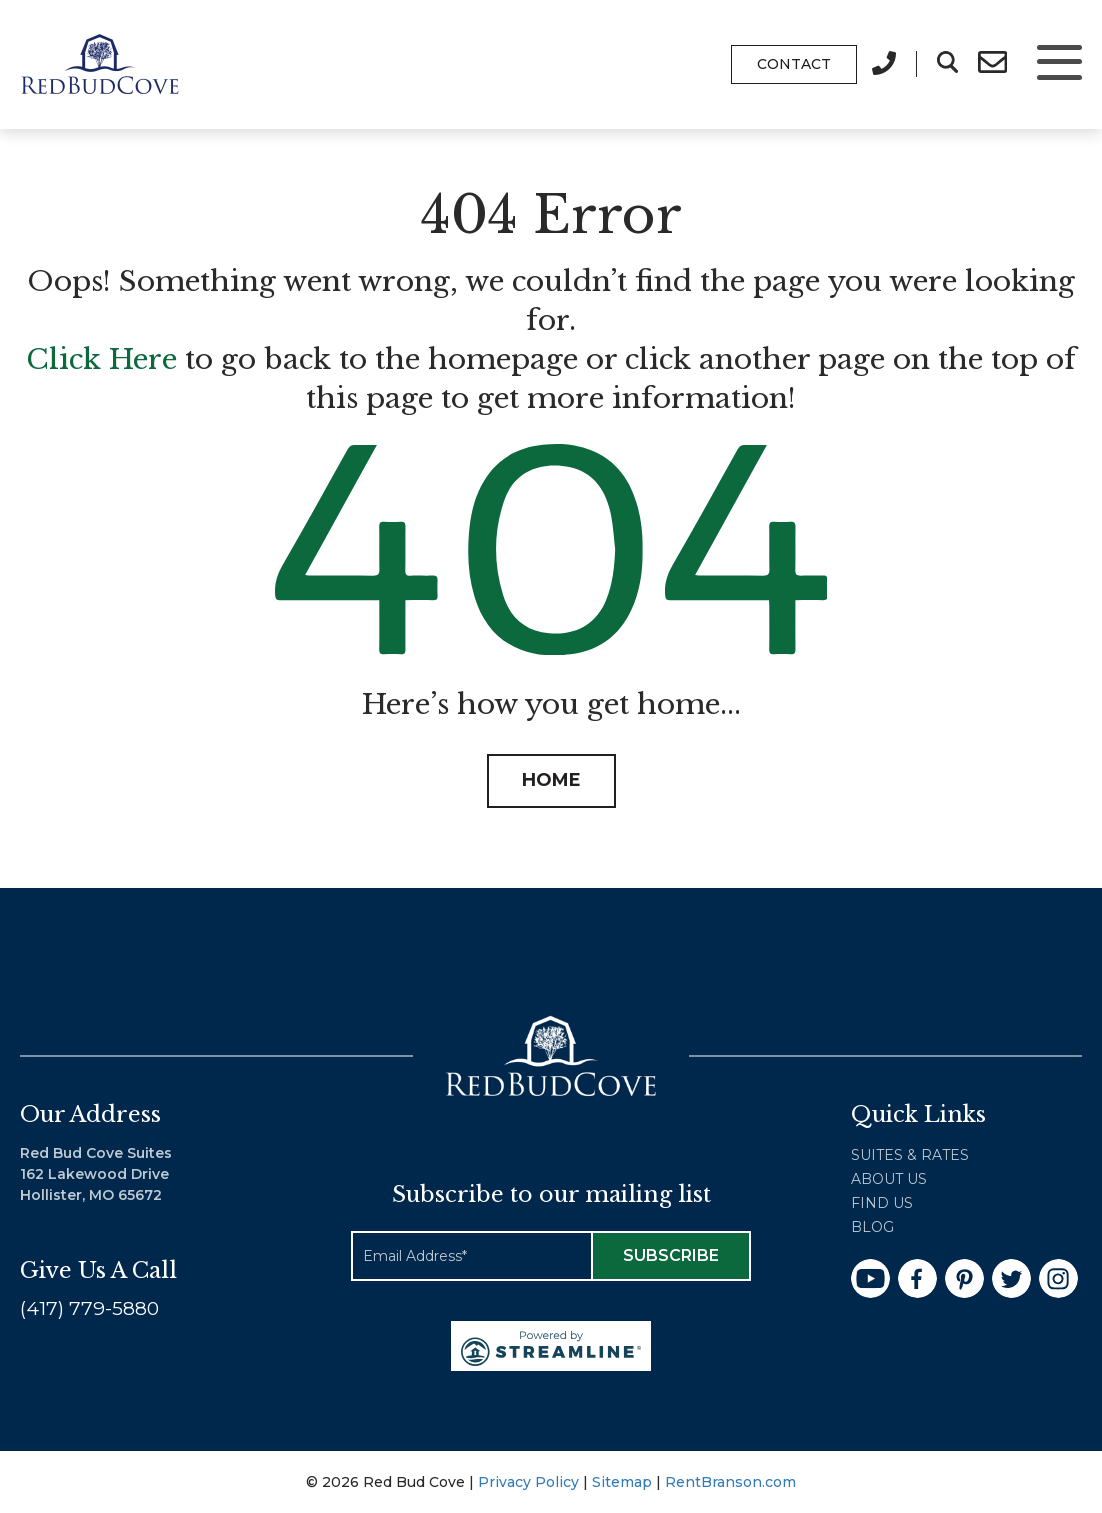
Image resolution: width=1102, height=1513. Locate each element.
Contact (794, 64)
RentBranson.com (730, 1482)
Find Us (882, 1203)
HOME (551, 780)
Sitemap (622, 1482)
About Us (889, 1179)
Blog (872, 1227)
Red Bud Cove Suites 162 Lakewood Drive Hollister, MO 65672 (96, 1174)
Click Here (101, 359)
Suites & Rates (910, 1155)
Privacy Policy (528, 1482)
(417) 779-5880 (89, 1308)
